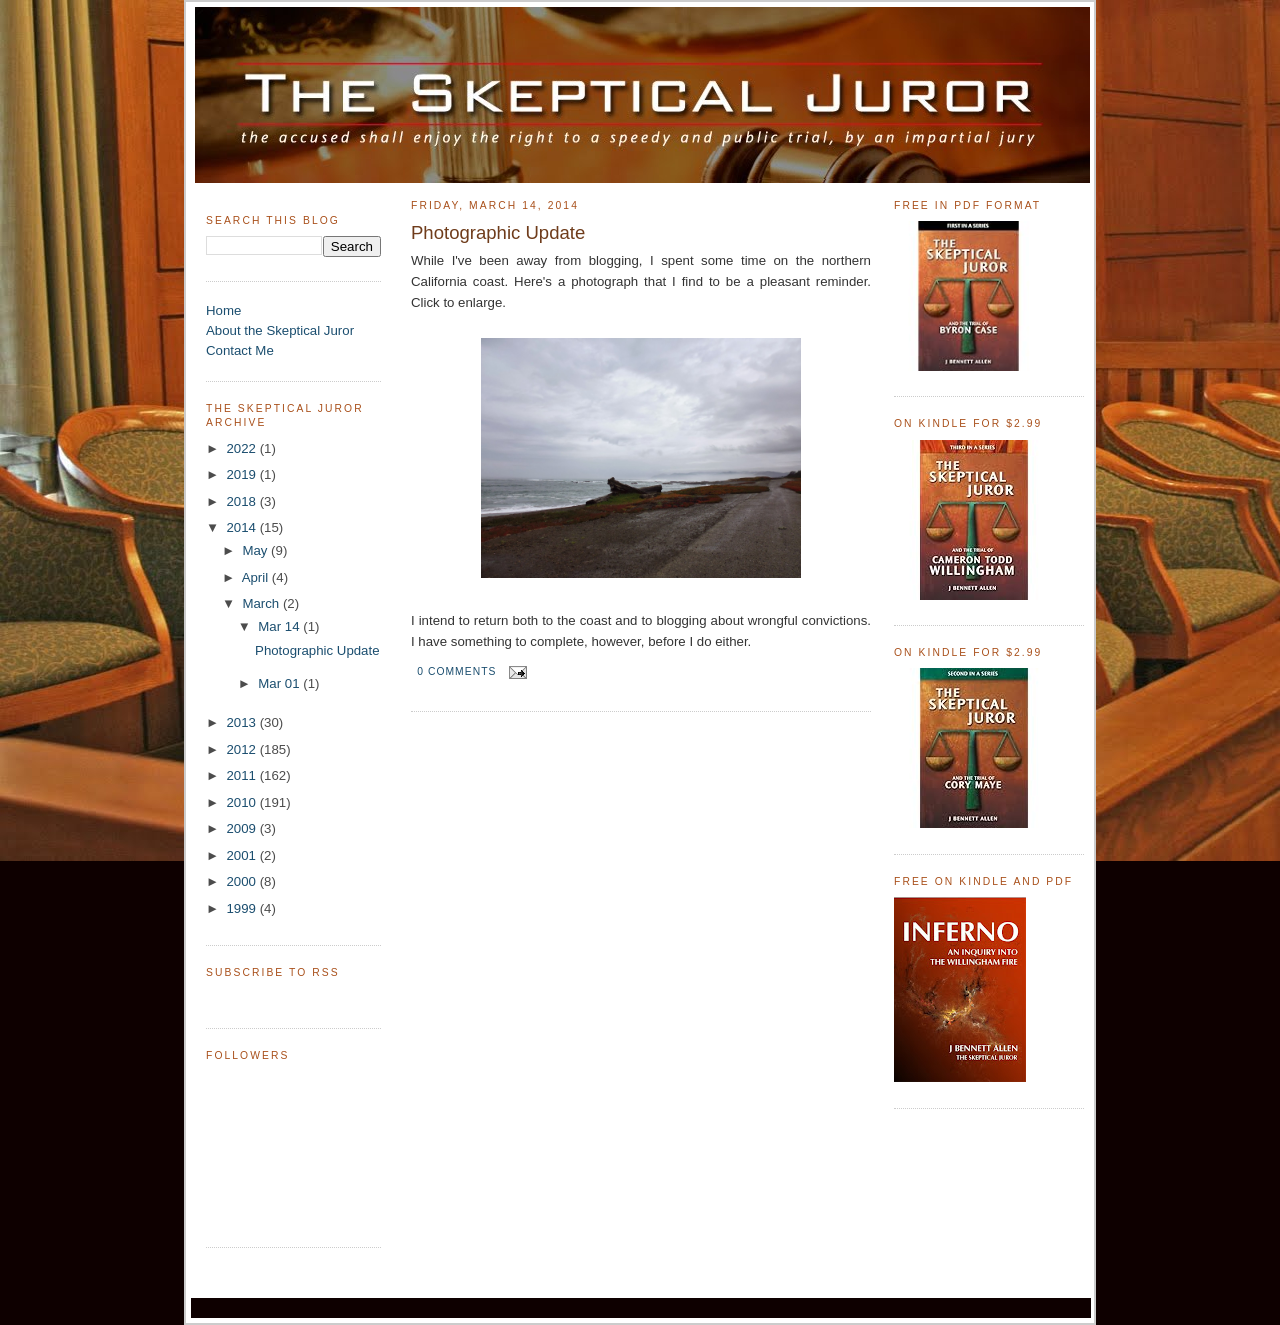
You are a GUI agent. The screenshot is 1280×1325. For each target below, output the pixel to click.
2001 (242, 855)
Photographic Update (317, 650)
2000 (242, 881)
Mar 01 (280, 683)
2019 (242, 474)
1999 (242, 908)
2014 (242, 527)
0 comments (456, 671)
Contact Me (240, 350)
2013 (242, 722)
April (257, 577)
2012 (242, 749)
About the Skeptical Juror (280, 330)
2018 (242, 501)
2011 (242, 775)
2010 (242, 802)
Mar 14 (280, 626)
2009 (242, 828)
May (256, 550)
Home (223, 310)
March (262, 603)
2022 (242, 448)
